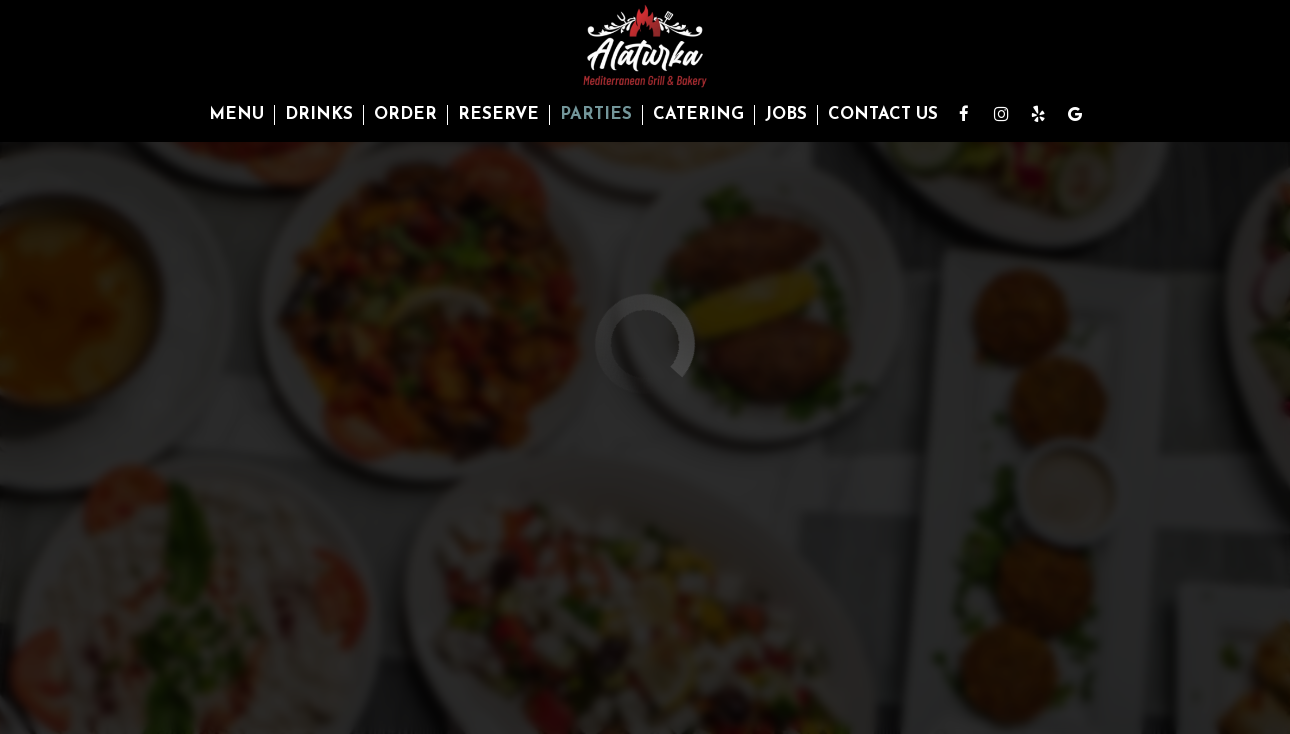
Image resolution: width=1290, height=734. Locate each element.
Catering (698, 114)
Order (405, 114)
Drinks (319, 114)
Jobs (786, 114)
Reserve (498, 114)
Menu (236, 114)
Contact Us (883, 114)
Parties (596, 114)
